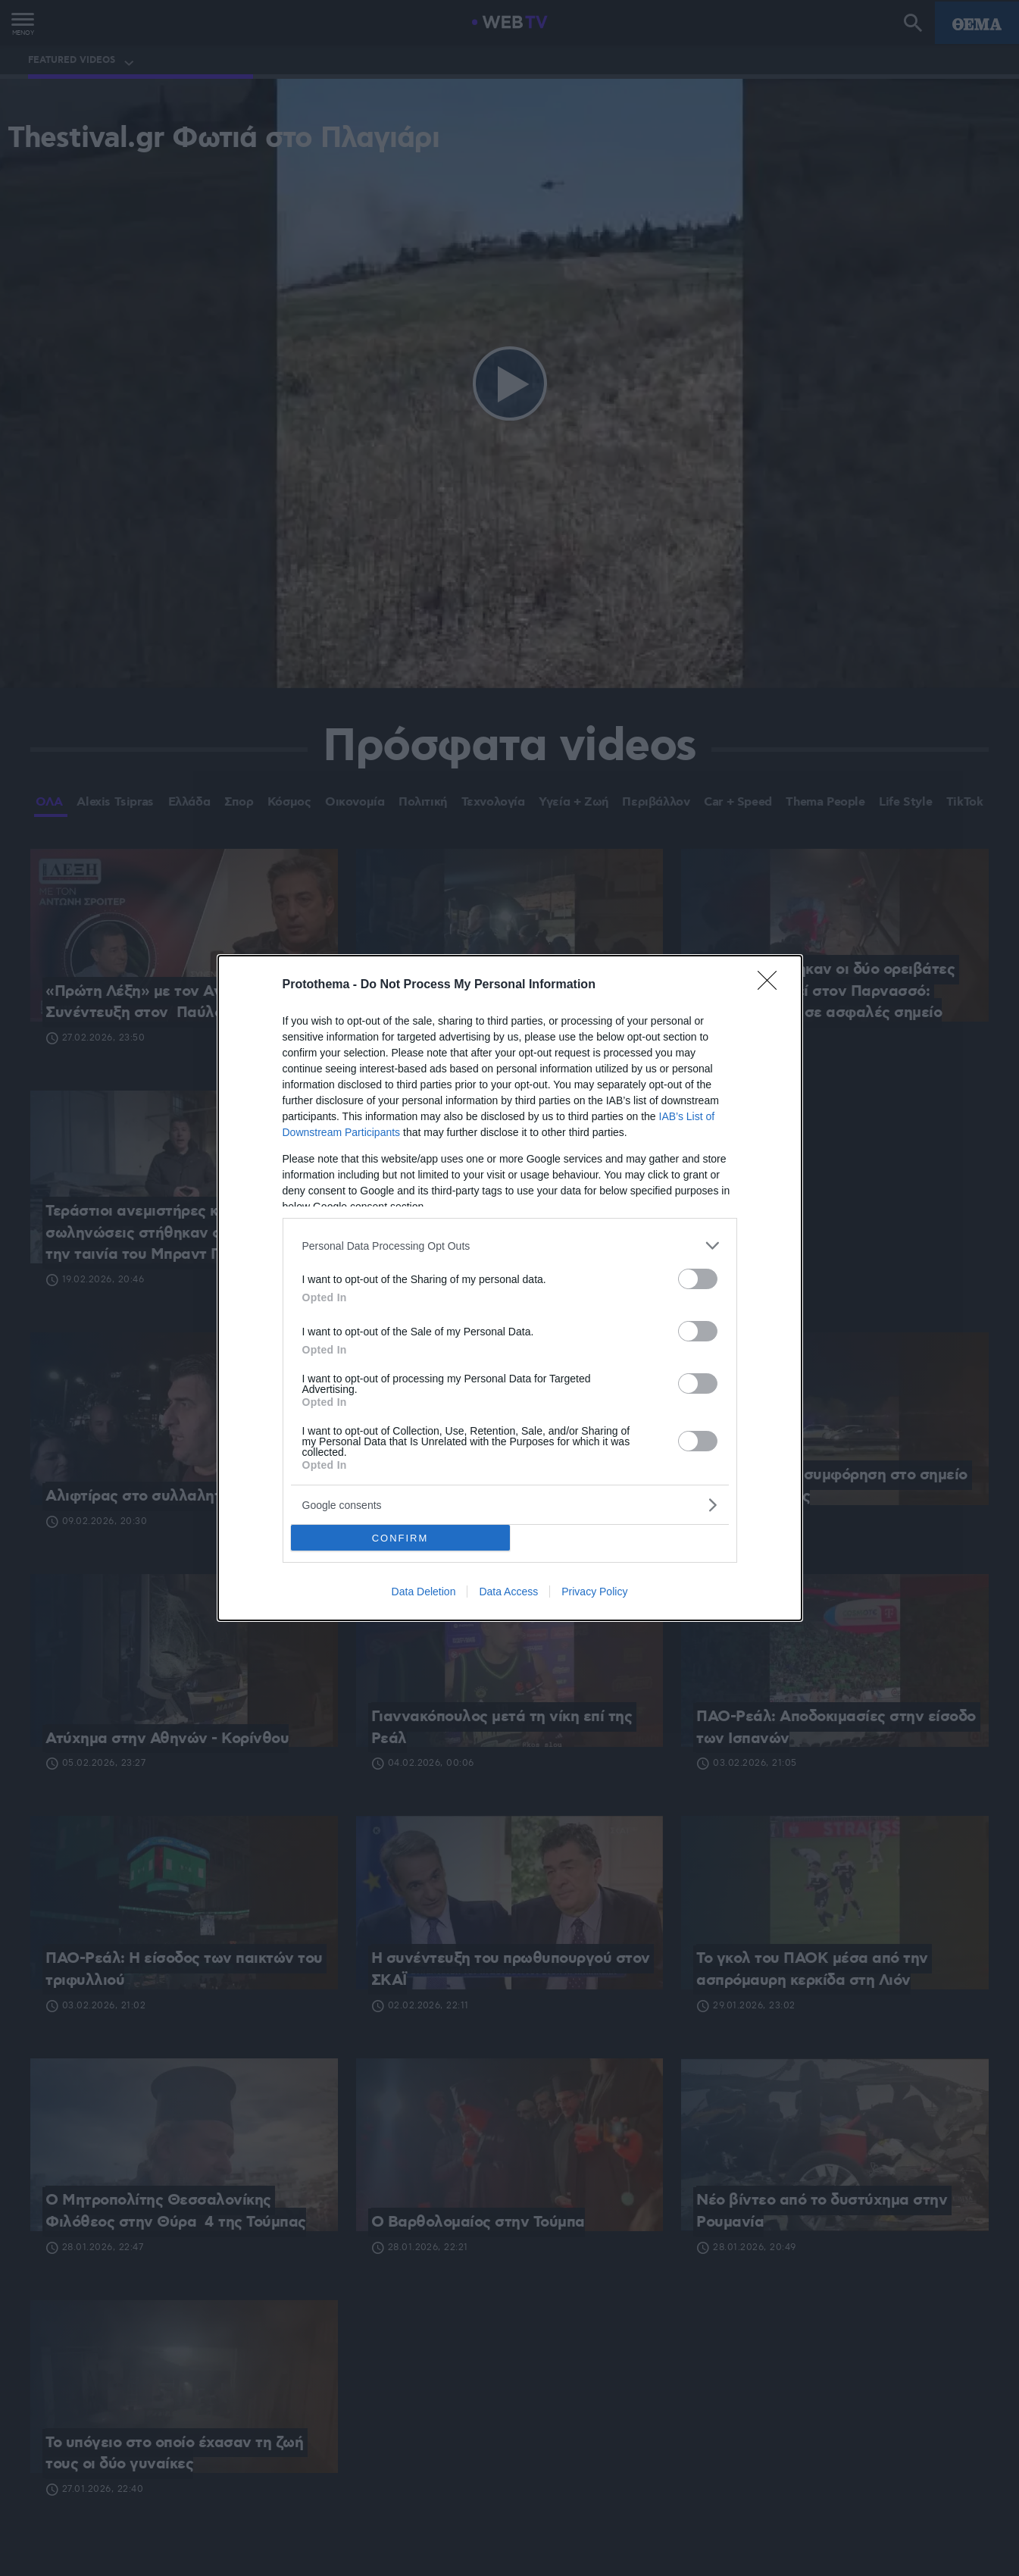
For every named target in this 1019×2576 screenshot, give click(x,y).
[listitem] (509, 1246)
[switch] (697, 1279)
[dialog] (510, 1288)
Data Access (508, 1591)
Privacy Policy (594, 1591)
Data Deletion (424, 1591)
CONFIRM (400, 1538)
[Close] (772, 985)
